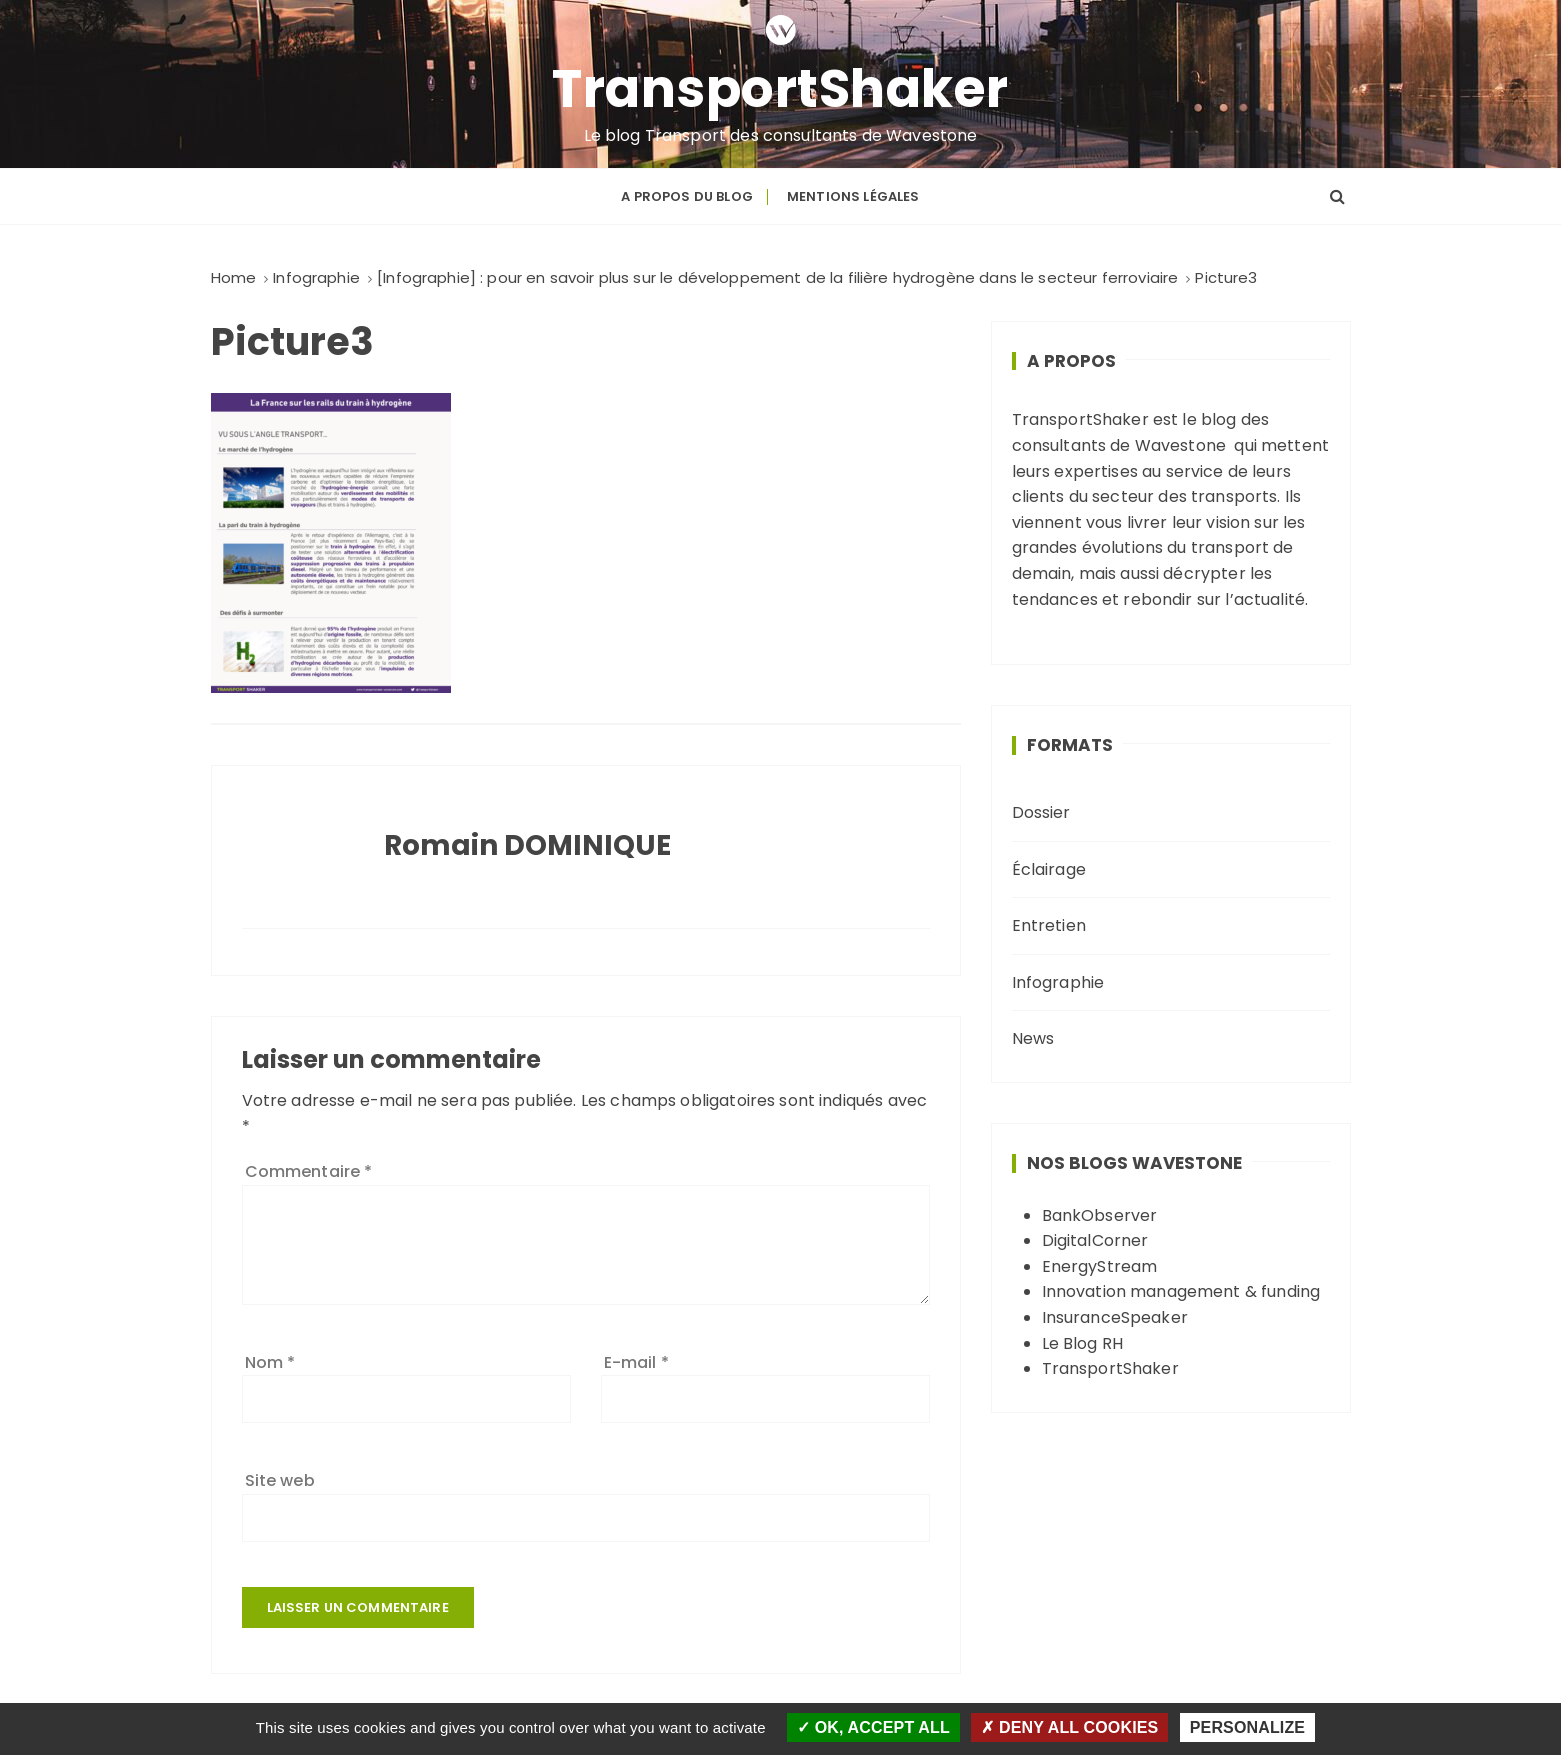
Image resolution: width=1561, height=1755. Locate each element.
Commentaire (309, 1171)
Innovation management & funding (1181, 1291)
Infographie (1058, 982)
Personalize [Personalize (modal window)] (1247, 1727)
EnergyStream (1100, 1266)
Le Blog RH (1083, 1343)
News (1033, 1038)
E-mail (636, 1362)
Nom (270, 1362)
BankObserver (1100, 1215)
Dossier (1041, 812)
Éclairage (1049, 869)
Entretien (1049, 925)
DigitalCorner (1095, 1240)
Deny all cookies (1069, 1727)
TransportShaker (780, 89)
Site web (280, 1480)
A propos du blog (686, 196)
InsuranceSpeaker (1115, 1317)
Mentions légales (853, 196)
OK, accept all (873, 1727)
